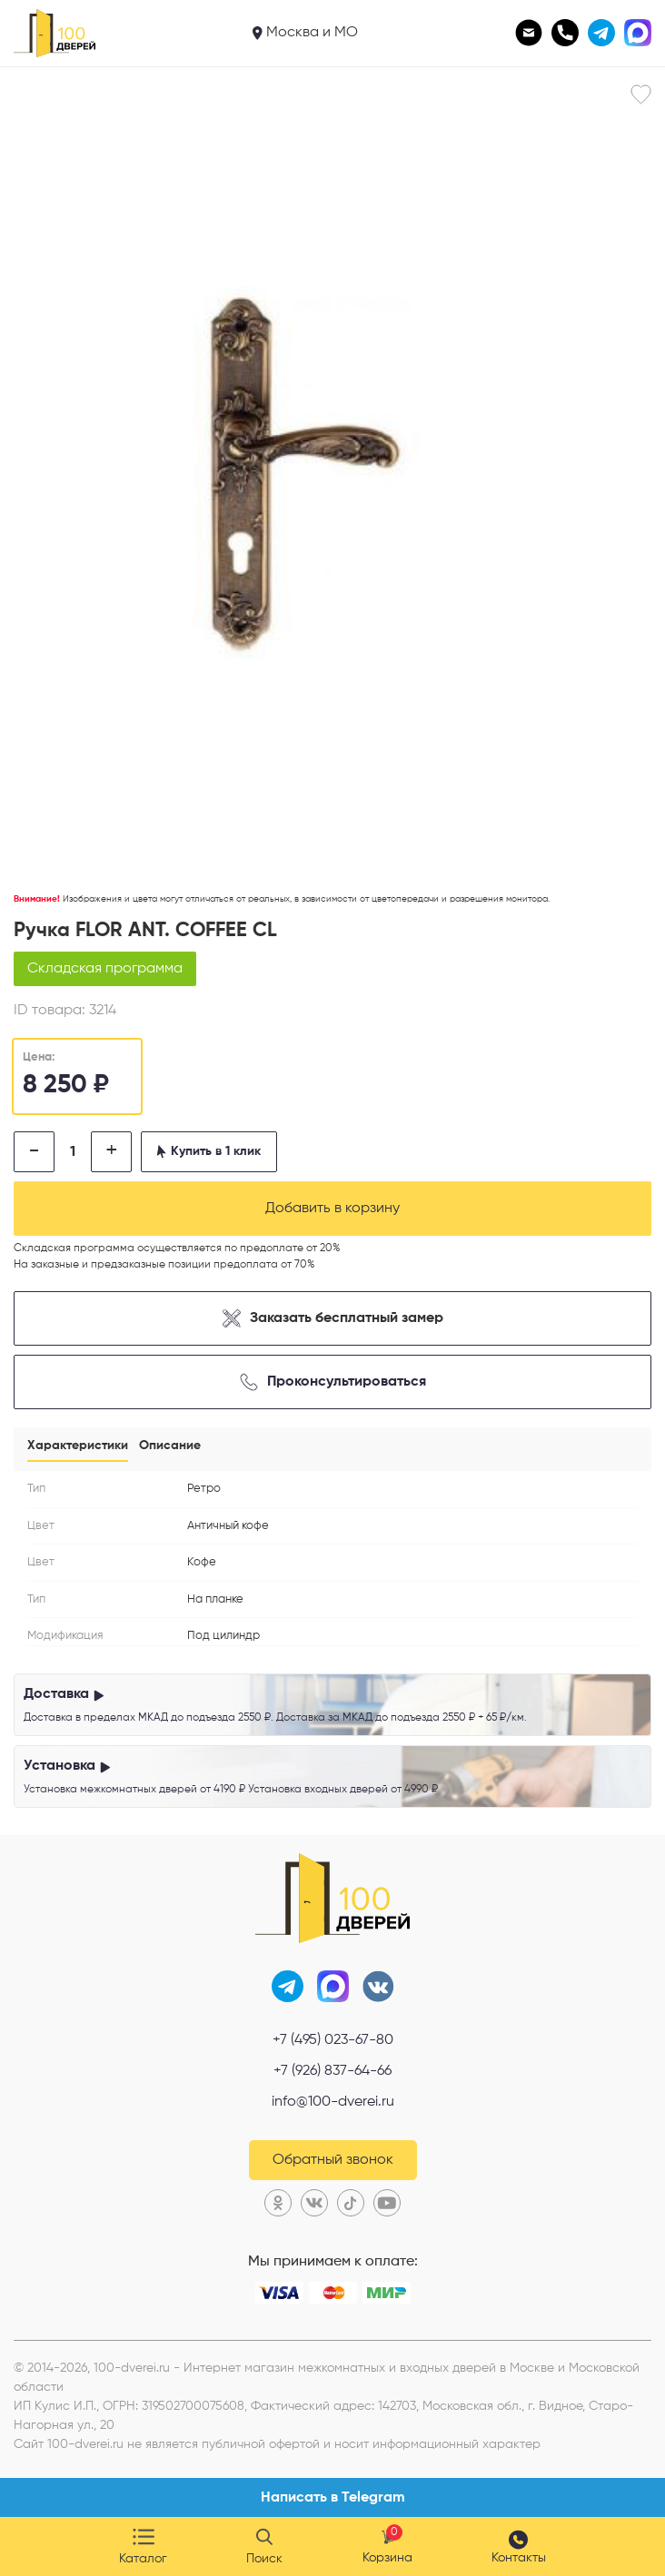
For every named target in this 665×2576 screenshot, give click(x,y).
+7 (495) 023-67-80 (333, 2040)
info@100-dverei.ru (333, 2102)
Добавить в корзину (332, 1208)
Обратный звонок (333, 2160)
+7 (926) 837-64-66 (332, 2071)
